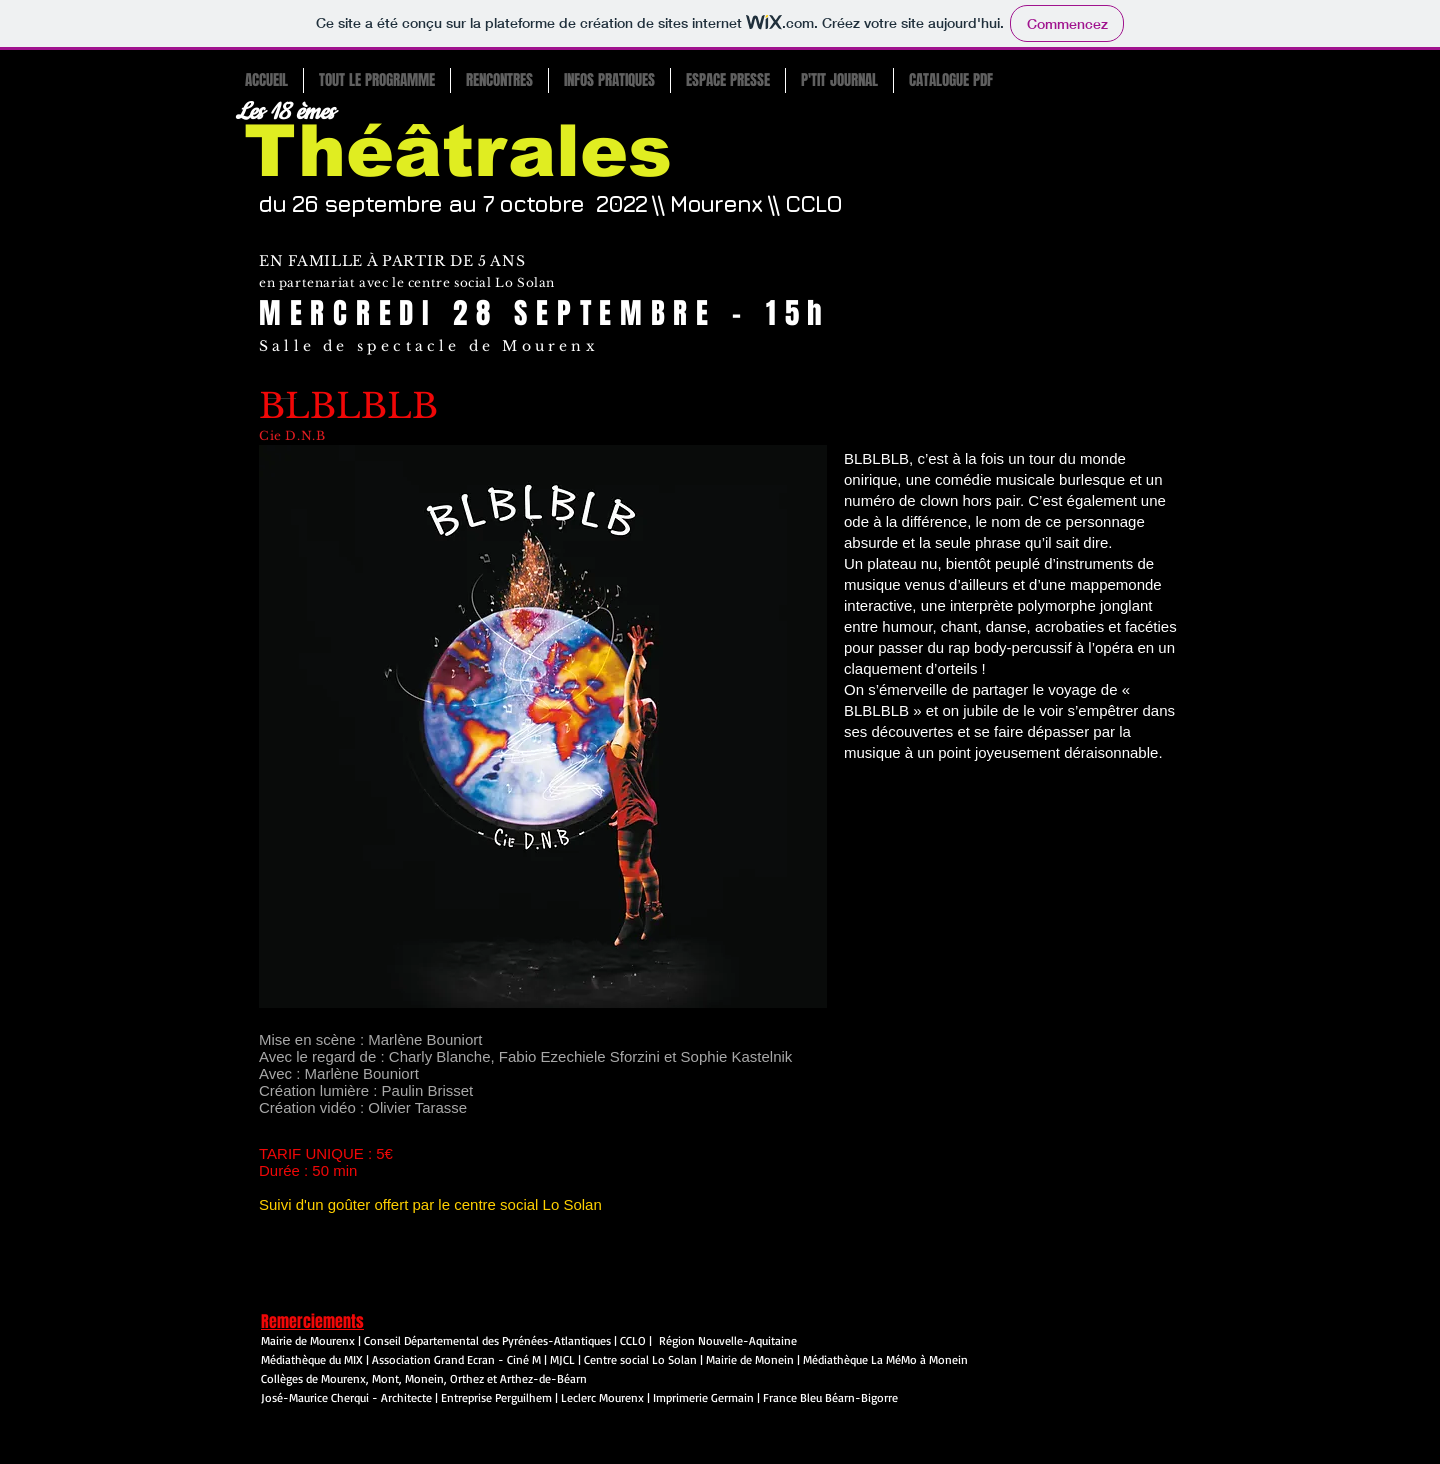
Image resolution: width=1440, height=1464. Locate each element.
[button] (376, 80)
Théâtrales (458, 151)
